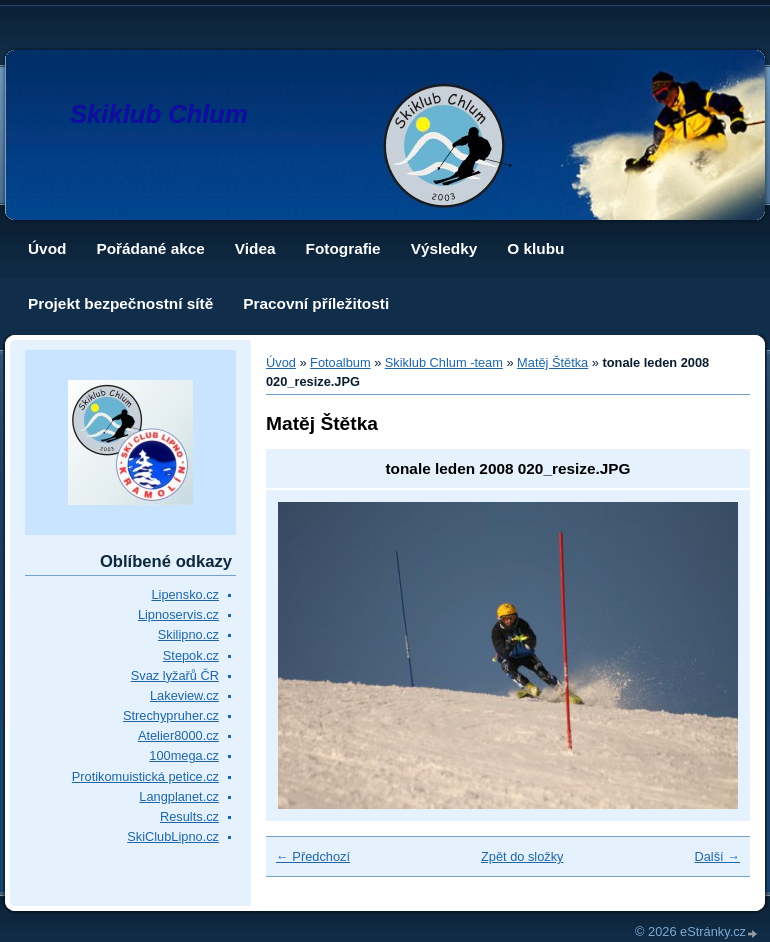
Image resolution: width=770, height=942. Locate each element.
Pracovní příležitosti (316, 303)
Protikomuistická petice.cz (145, 776)
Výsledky (444, 248)
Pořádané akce (150, 248)
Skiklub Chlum (159, 114)
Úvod (47, 248)
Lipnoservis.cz (178, 614)
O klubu (535, 248)
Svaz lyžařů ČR (175, 675)
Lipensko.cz (185, 594)
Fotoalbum (340, 362)
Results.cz (189, 816)
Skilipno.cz (188, 634)
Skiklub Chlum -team (444, 362)
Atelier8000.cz (178, 735)
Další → (717, 856)
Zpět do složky (522, 856)
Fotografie (343, 248)
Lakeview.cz (184, 695)
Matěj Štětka (552, 362)
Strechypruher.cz (171, 715)
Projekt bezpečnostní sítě (120, 303)
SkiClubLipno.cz (173, 836)
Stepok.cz (191, 655)
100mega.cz (184, 755)
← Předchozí (313, 856)
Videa (255, 248)
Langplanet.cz (179, 796)
